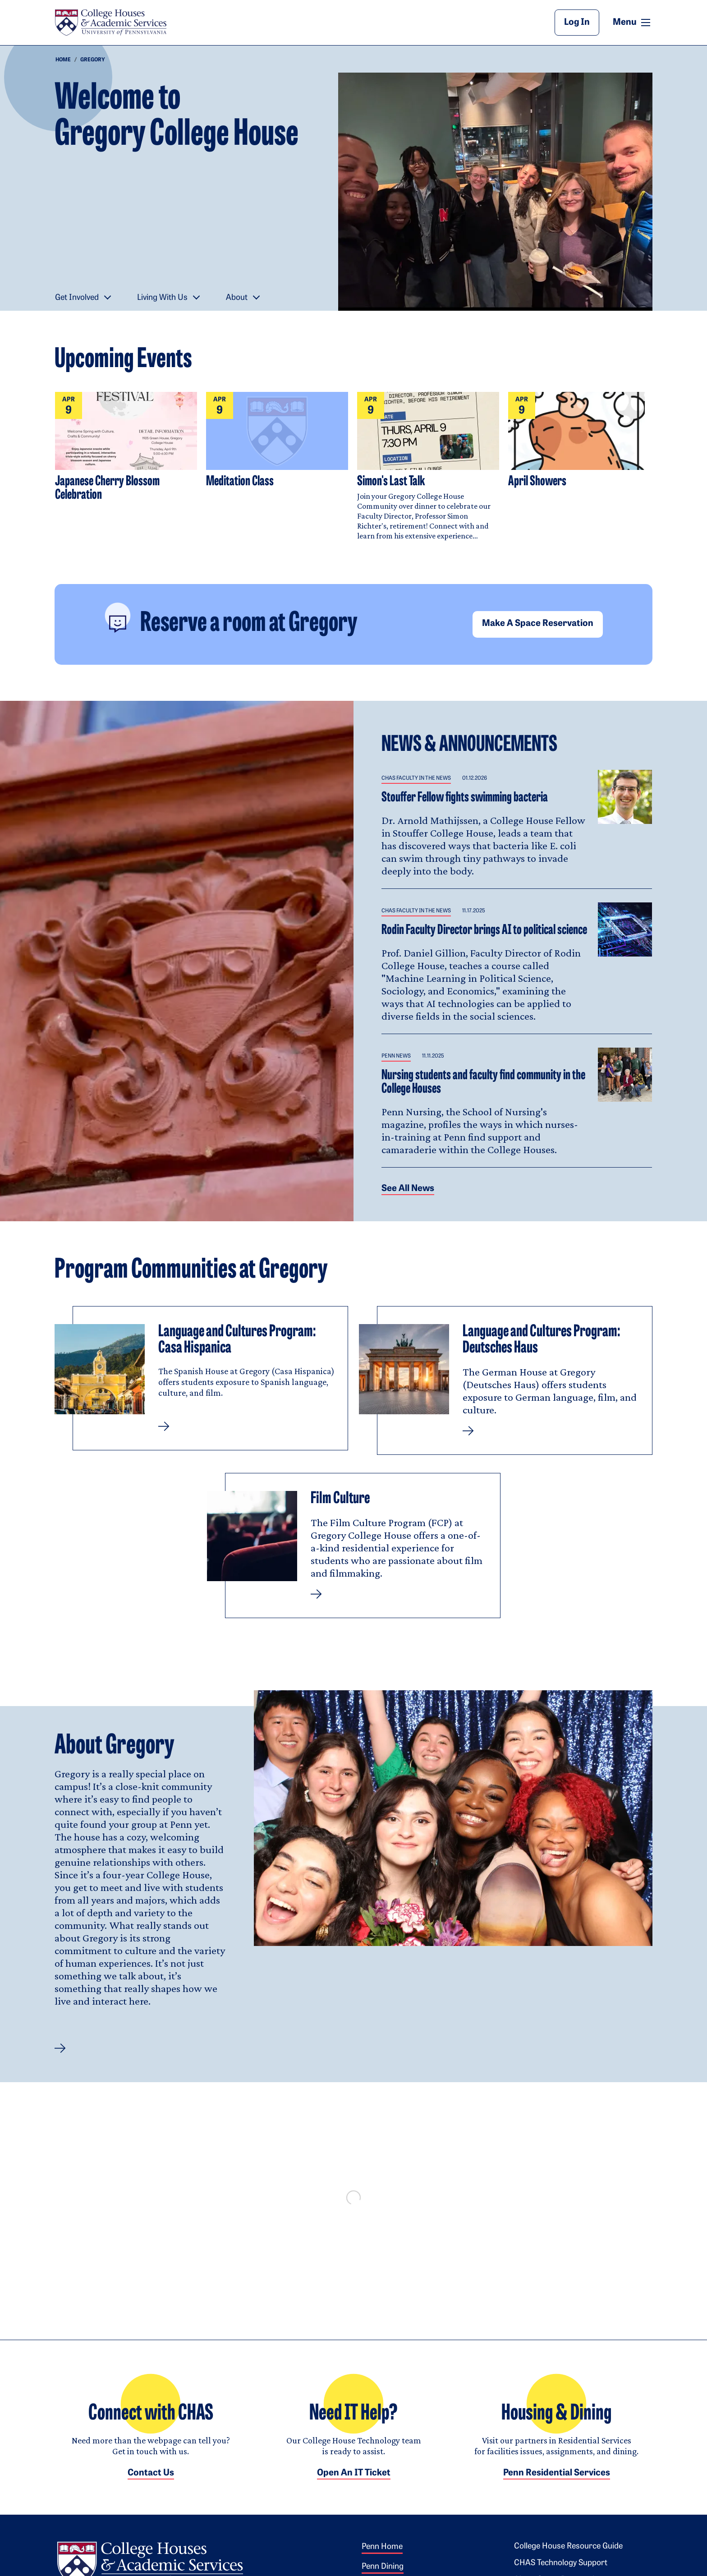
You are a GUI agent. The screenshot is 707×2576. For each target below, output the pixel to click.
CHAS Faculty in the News (416, 778)
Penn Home (382, 2556)
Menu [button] (632, 22)
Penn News (396, 1056)
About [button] (237, 298)
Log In (577, 22)
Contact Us (151, 2482)
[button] (60, 2048)
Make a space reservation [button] (537, 623)
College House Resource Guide (568, 2555)
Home (63, 60)
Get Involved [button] (77, 298)
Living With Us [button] (162, 298)
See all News (407, 1188)
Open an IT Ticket (353, 2482)
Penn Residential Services (556, 2482)
